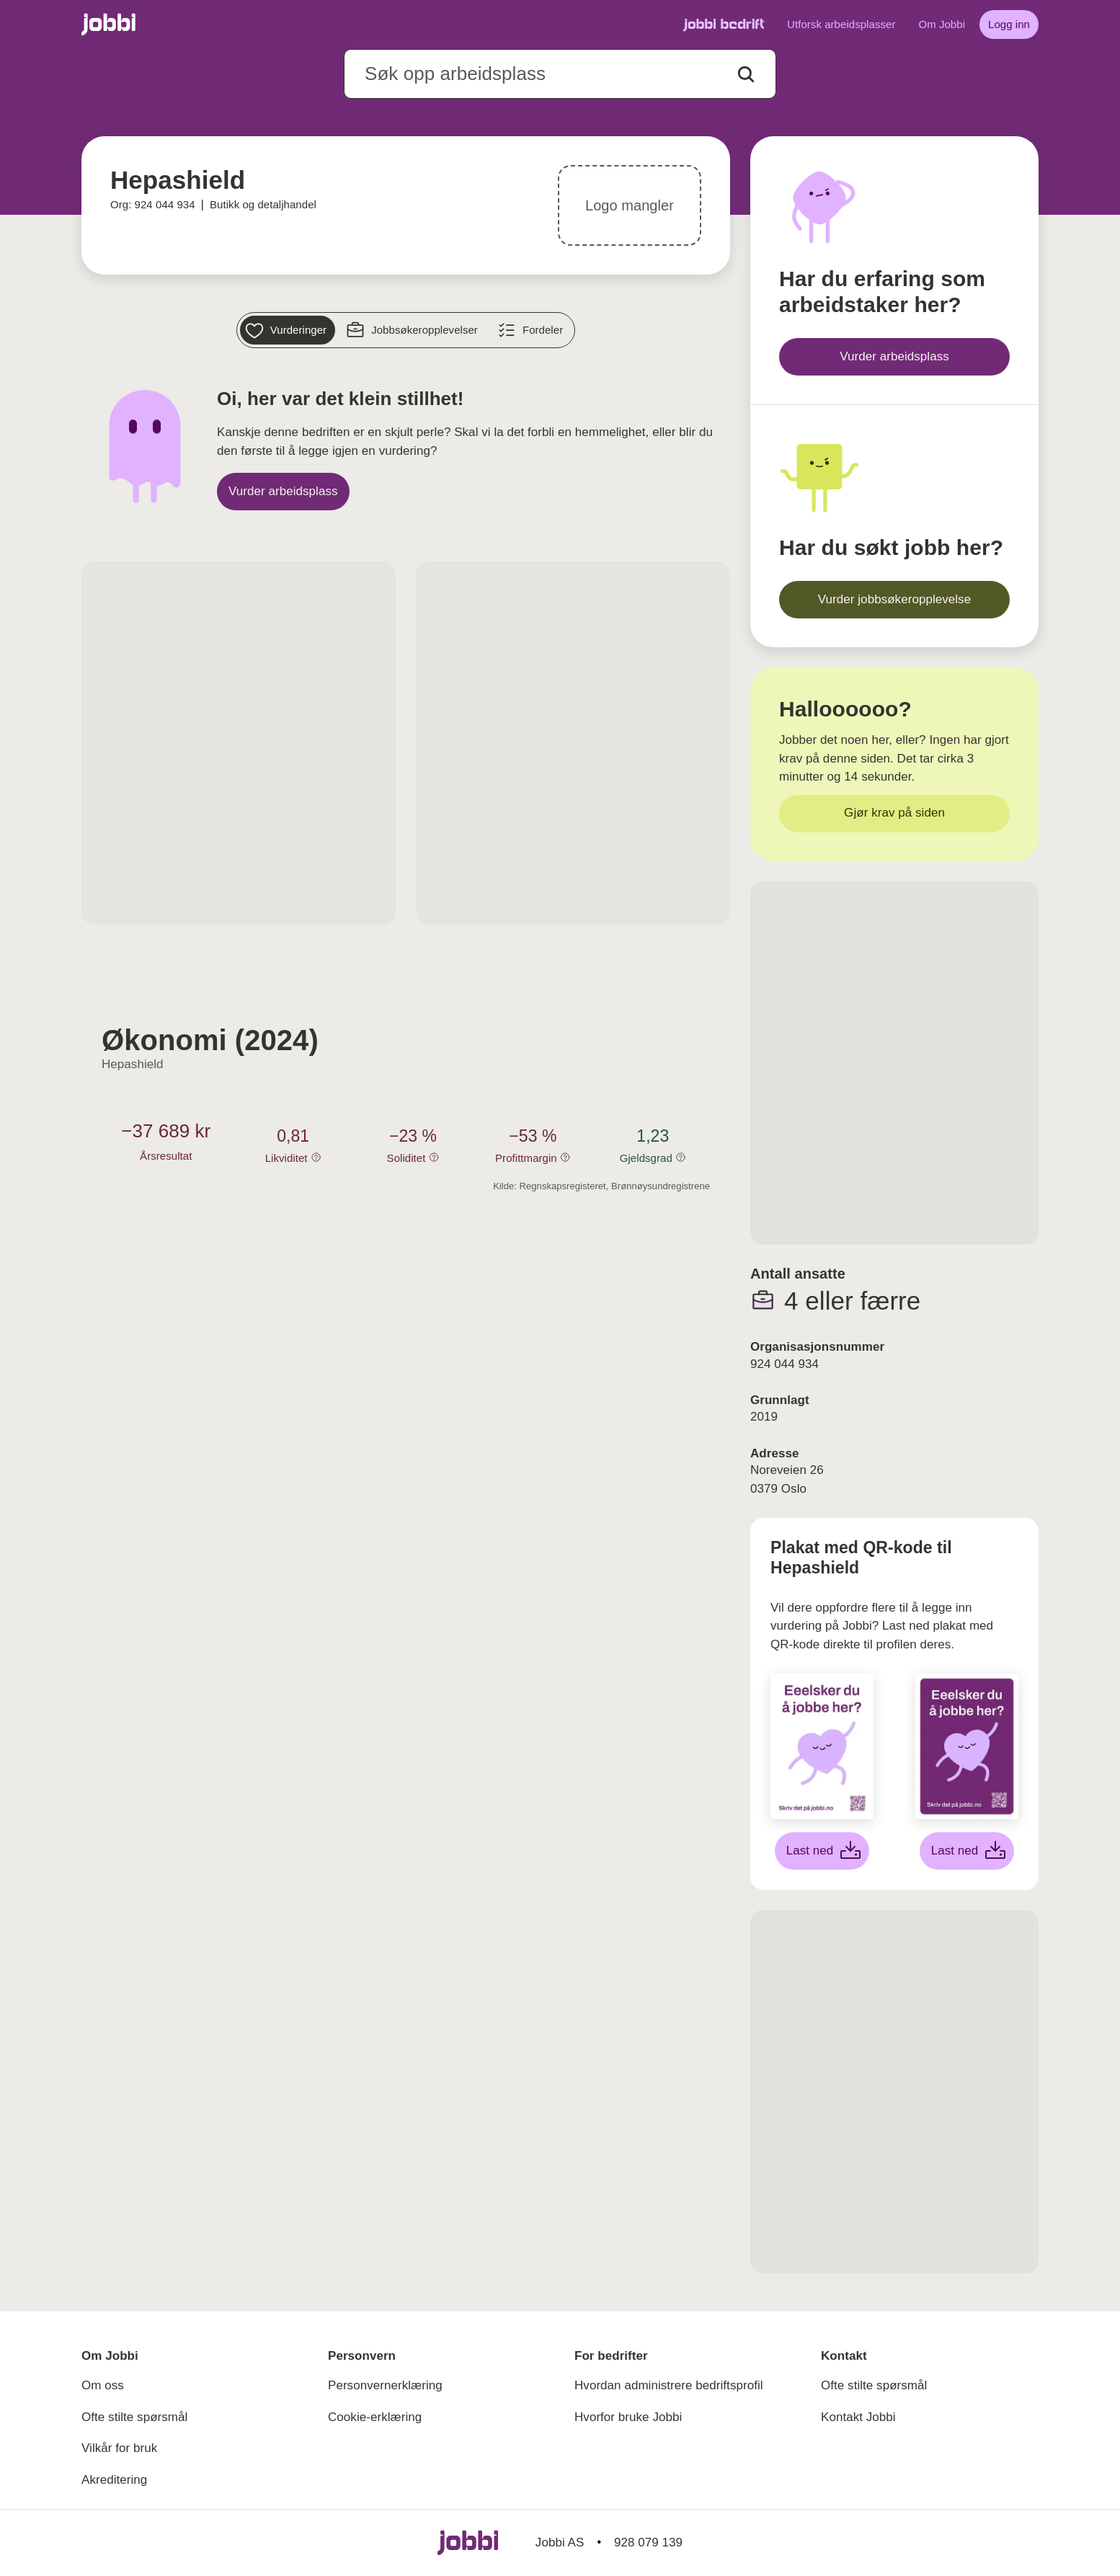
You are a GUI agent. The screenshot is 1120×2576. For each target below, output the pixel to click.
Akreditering (114, 2480)
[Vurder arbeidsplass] (283, 491)
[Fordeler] (532, 330)
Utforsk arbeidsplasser (841, 24)
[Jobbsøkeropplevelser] (413, 330)
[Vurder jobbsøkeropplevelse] (894, 599)
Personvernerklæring (385, 2385)
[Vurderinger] (287, 330)
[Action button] (746, 74)
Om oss (102, 2385)
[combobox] (560, 74)
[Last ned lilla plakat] (967, 1851)
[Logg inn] (1009, 24)
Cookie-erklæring (375, 2417)
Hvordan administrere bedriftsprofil (668, 2385)
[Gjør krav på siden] (894, 813)
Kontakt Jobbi (858, 2417)
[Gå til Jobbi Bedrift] (723, 25)
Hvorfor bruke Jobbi (628, 2417)
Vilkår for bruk (119, 2448)
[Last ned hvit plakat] (822, 1851)
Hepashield (133, 1064)
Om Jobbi (941, 24)
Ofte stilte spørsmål (134, 2417)
